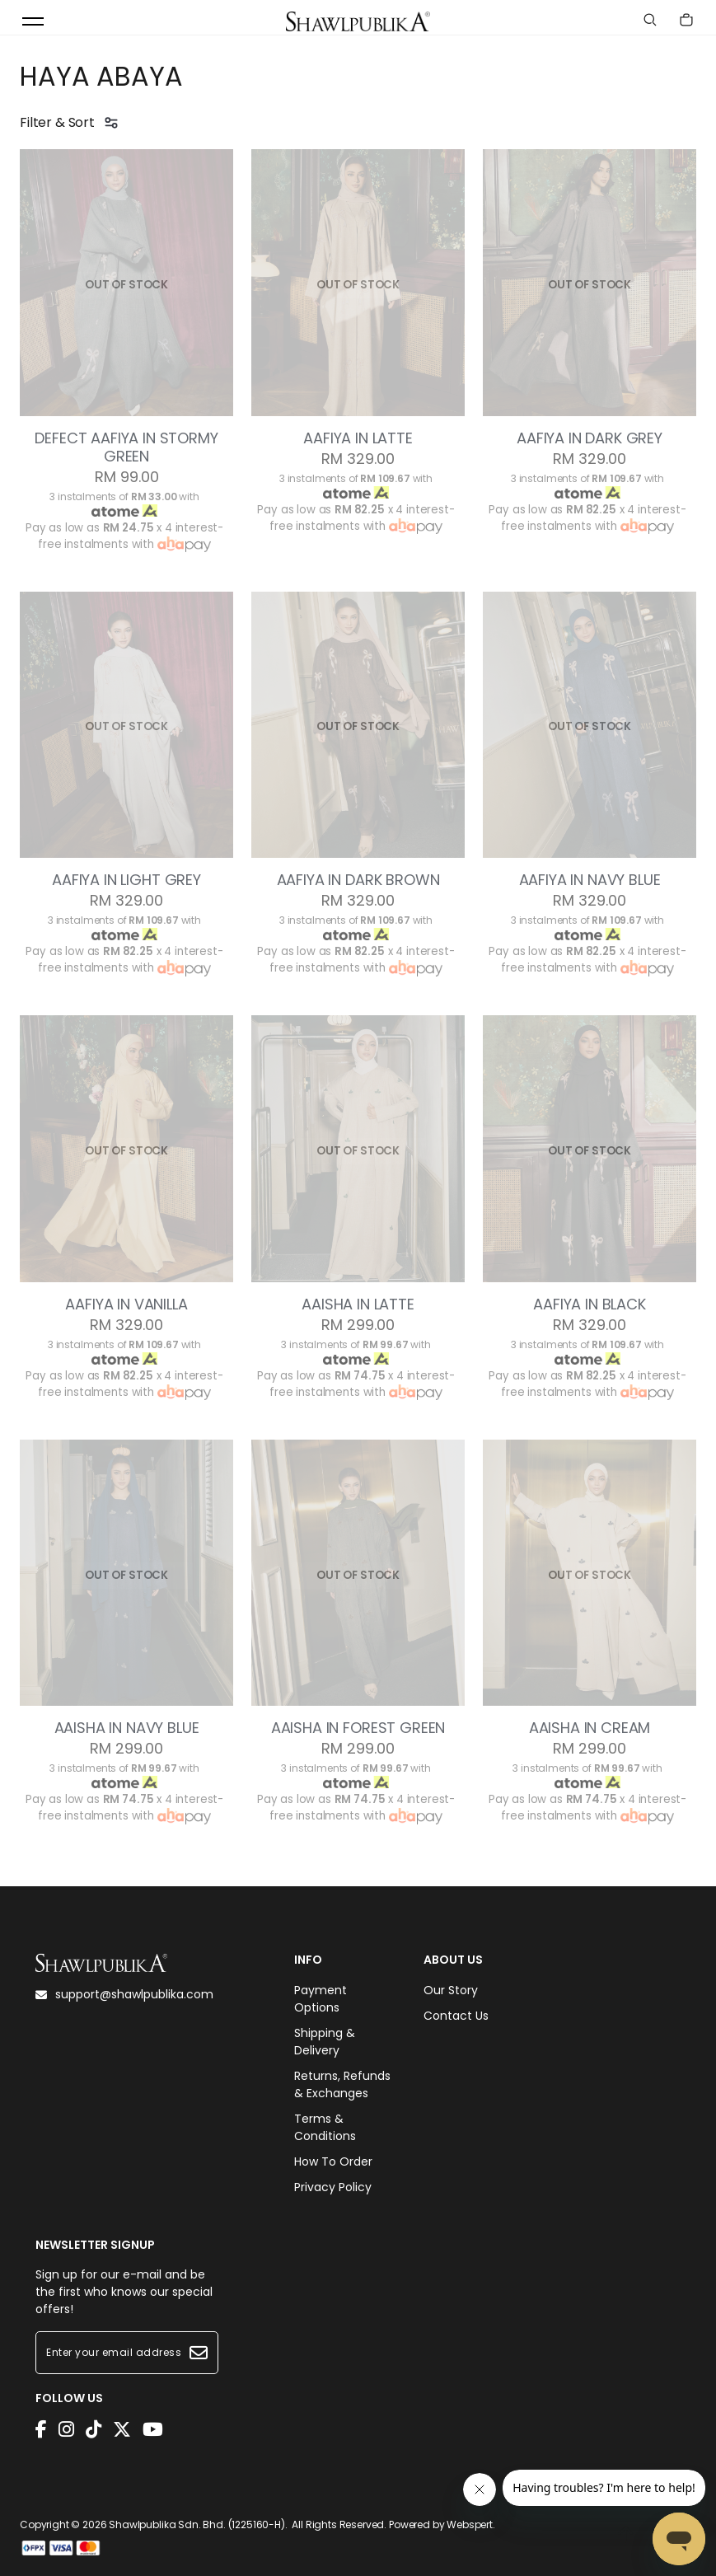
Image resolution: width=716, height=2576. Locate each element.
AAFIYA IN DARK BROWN (358, 880)
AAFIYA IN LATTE (358, 438)
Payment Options (320, 1999)
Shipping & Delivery (324, 2041)
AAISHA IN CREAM (590, 1728)
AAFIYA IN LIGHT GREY (126, 880)
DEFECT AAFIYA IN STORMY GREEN (126, 447)
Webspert (470, 2524)
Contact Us (456, 2015)
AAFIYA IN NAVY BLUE (590, 880)
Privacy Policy (333, 2187)
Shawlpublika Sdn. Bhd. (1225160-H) (197, 2524)
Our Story (451, 1990)
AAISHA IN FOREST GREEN (358, 1728)
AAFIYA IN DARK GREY (589, 438)
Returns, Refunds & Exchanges (342, 2084)
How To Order (333, 2161)
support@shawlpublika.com (124, 1994)
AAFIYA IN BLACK (589, 1304)
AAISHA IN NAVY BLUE (126, 1728)
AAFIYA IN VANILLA (126, 1304)
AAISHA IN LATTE (358, 1304)
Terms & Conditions (325, 2127)
